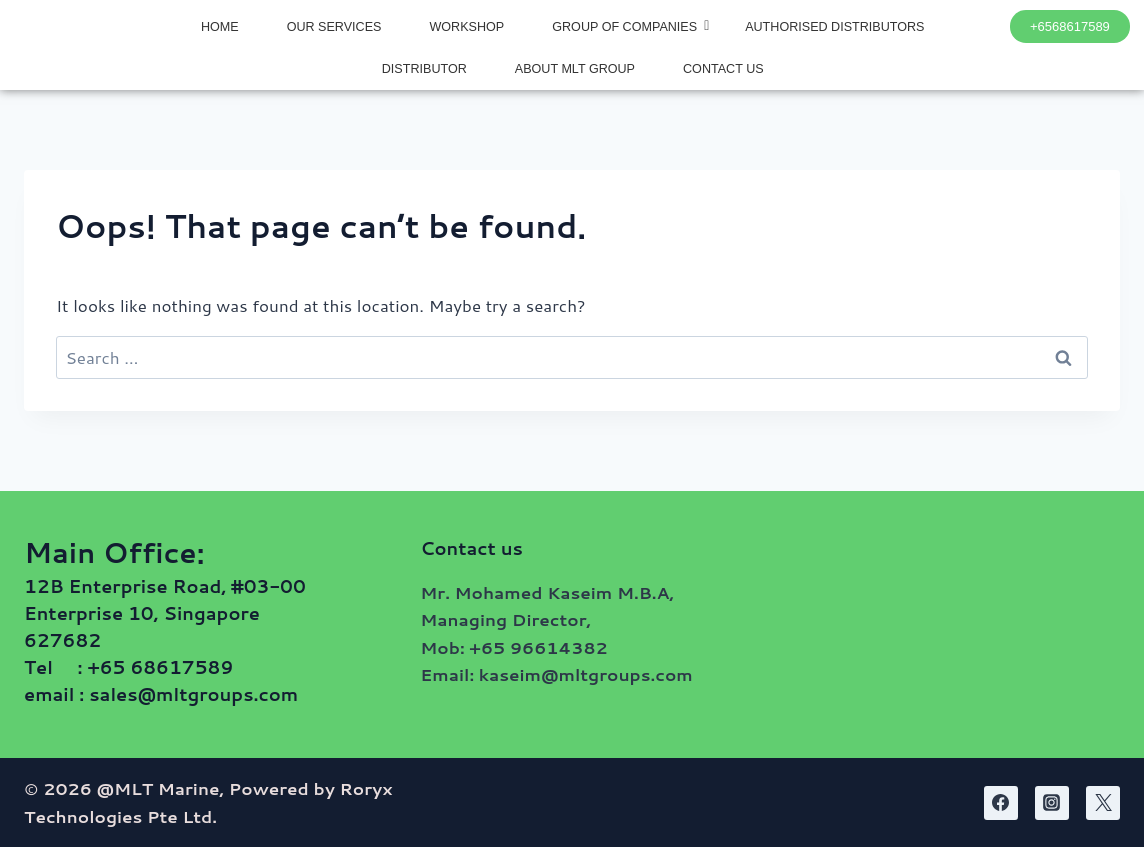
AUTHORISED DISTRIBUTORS (834, 27)
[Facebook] (1001, 803)
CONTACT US (723, 69)
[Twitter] (1103, 803)
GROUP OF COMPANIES (630, 26)
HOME (220, 27)
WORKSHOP (466, 27)
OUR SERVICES (334, 27)
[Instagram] (1052, 803)
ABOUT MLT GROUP (575, 69)
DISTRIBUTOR (424, 69)
